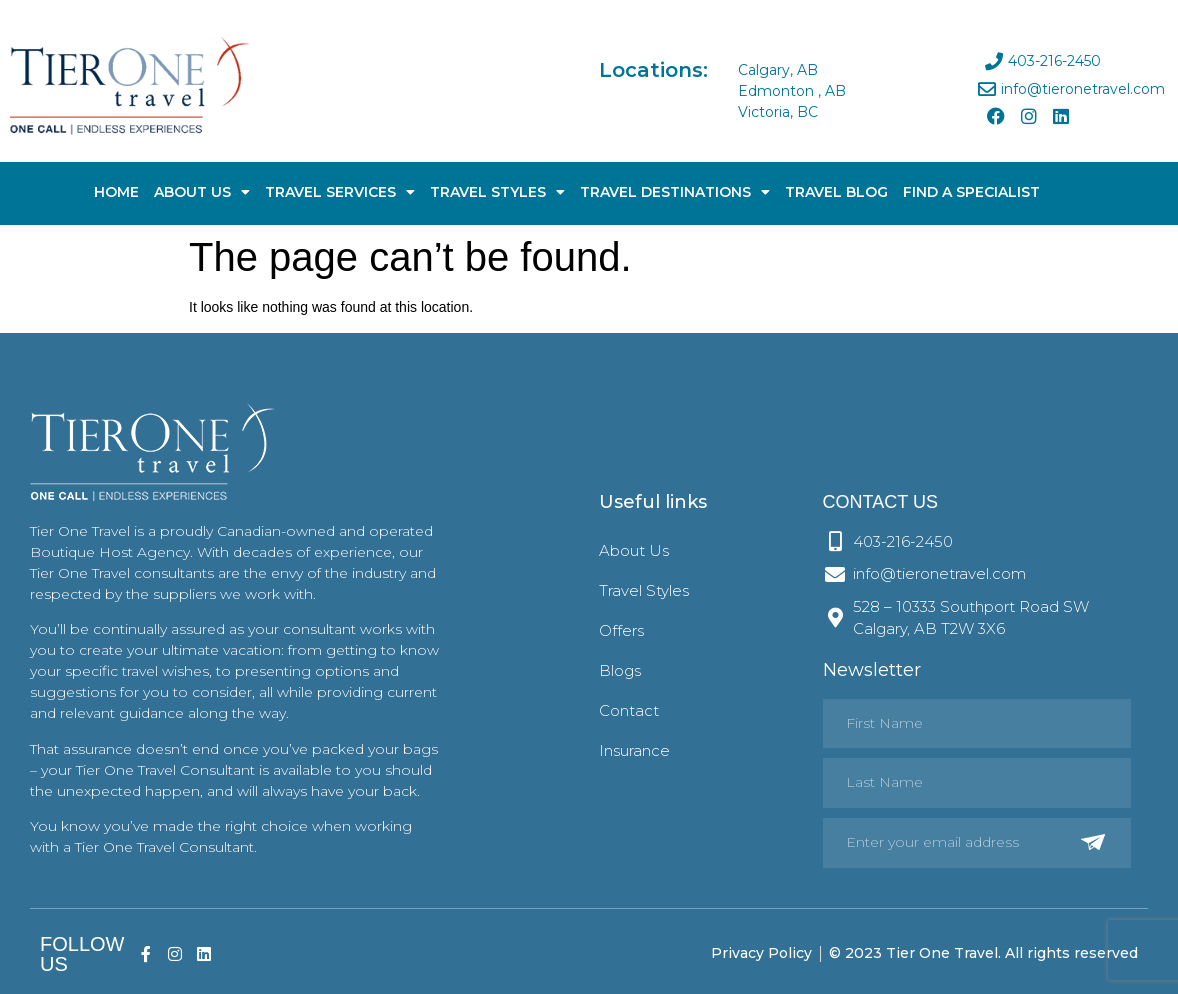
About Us (202, 192)
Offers (621, 630)
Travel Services (340, 192)
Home (116, 192)
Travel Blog (836, 192)
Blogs (620, 670)
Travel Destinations (675, 192)
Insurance (634, 750)
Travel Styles (497, 192)
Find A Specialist (971, 192)
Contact (629, 710)
